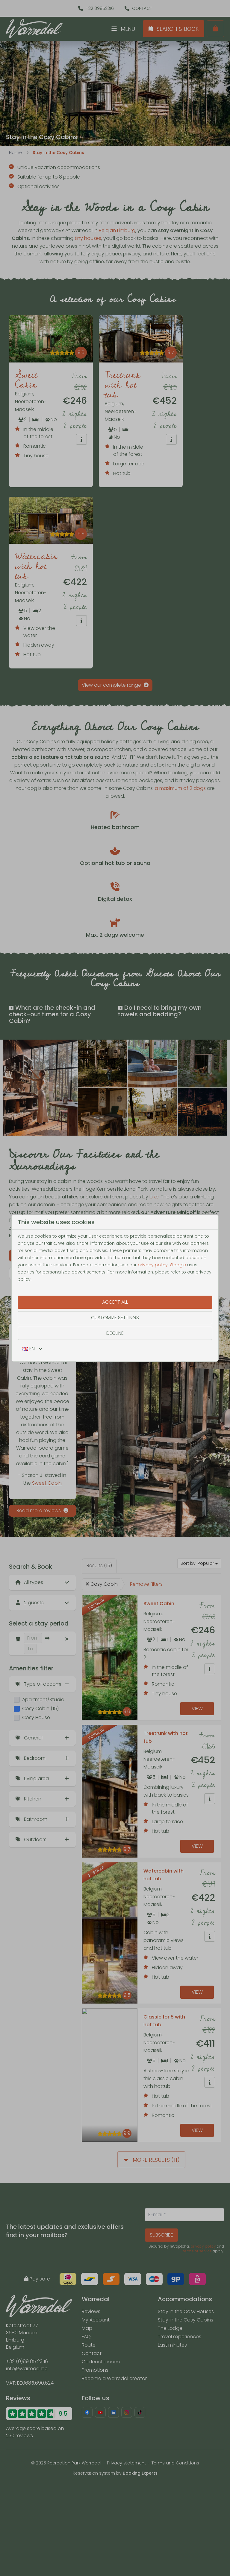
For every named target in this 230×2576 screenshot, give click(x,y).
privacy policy (153, 1265)
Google (178, 1265)
